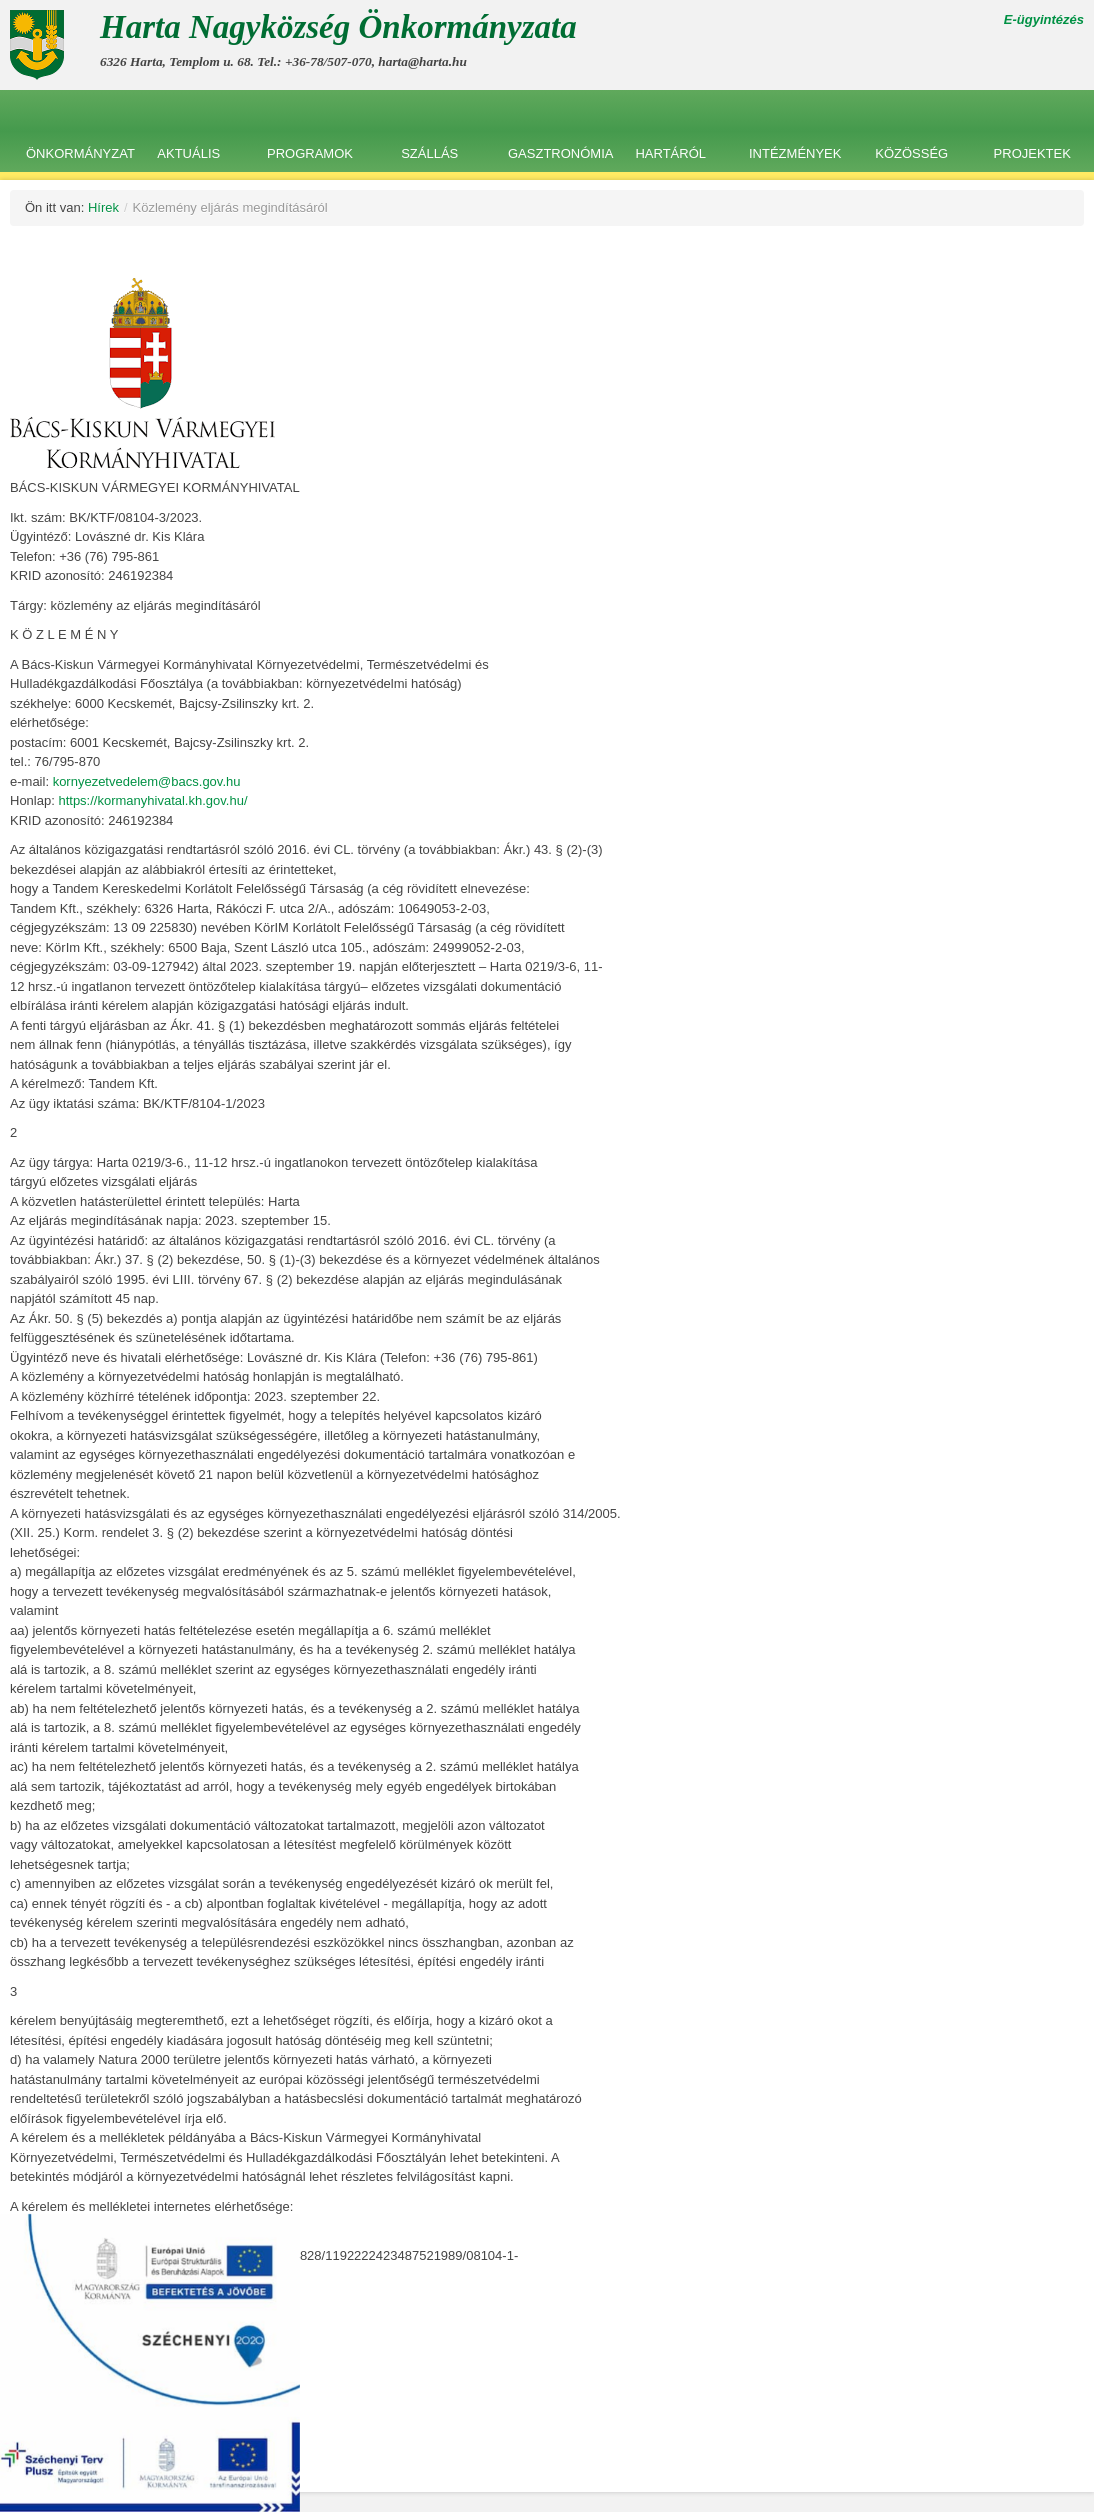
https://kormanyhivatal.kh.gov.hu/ (152, 800)
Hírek (103, 207)
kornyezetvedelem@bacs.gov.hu (147, 781)
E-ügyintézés (1044, 19)
